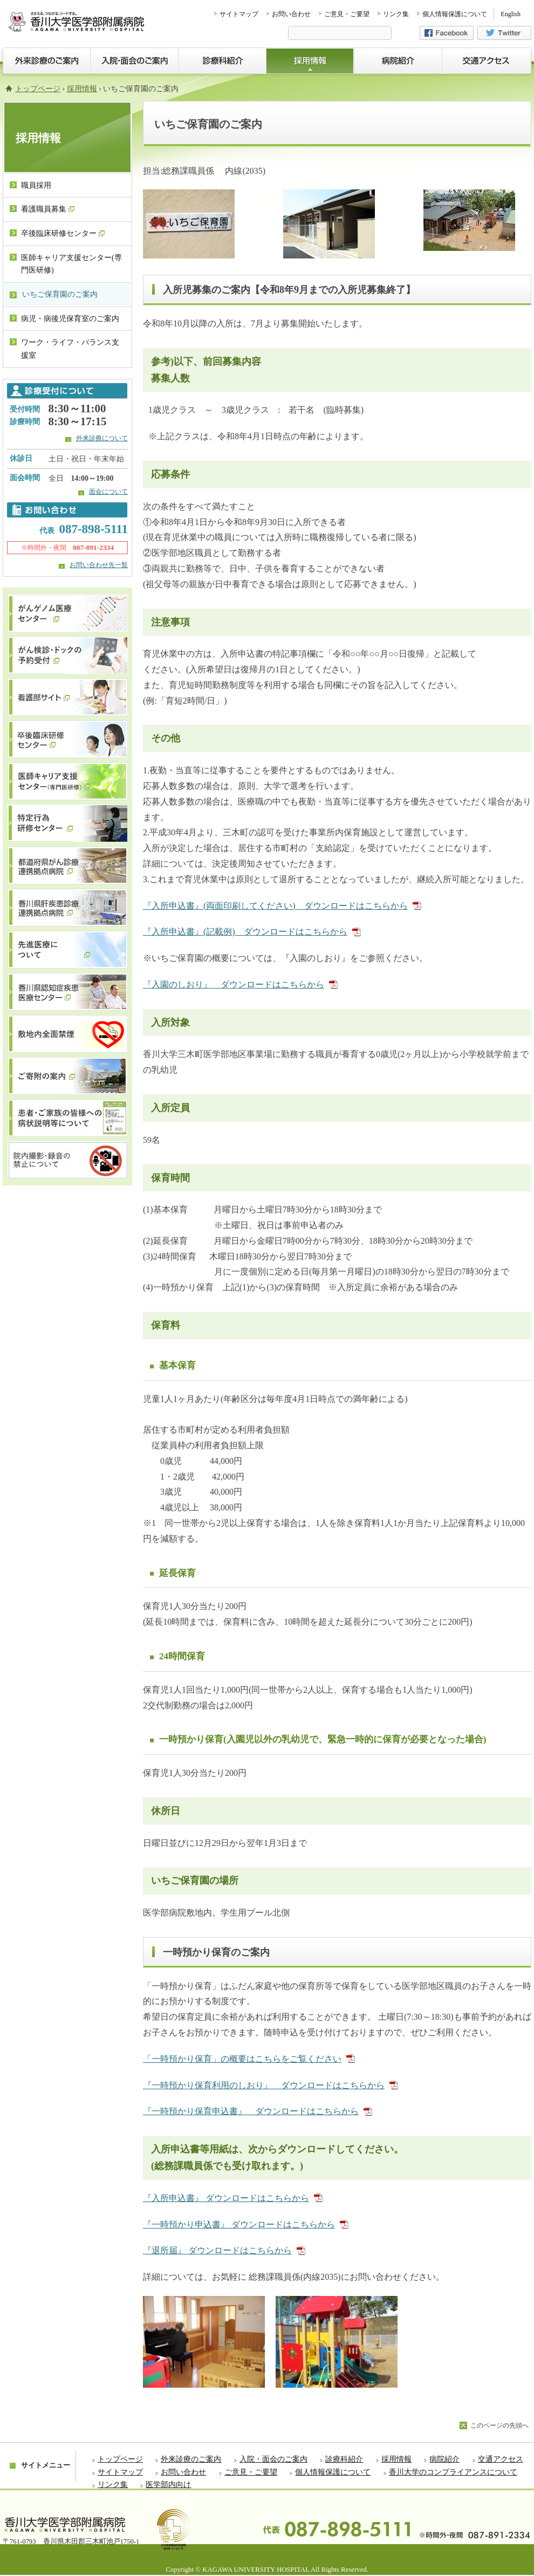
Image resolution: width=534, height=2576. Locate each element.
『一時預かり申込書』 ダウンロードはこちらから (245, 2224)
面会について (108, 491)
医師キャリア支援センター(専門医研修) (71, 264)
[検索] (340, 34)
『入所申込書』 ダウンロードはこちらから (233, 2198)
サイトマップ (239, 14)
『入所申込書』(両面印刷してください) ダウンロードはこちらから (282, 905)
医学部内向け (168, 2484)
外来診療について (102, 438)
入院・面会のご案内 (273, 2459)
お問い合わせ (291, 14)
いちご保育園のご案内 (60, 294)
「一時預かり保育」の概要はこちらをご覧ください (249, 2058)
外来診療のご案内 (191, 2459)
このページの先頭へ (499, 2425)
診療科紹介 (344, 2459)
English (511, 14)
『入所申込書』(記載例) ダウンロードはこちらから (252, 931)
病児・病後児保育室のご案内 (70, 319)
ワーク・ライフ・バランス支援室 (70, 348)
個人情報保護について (454, 14)
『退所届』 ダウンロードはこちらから (224, 2250)
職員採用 (36, 185)
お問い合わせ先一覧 (99, 565)
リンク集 (396, 14)
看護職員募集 (47, 209)
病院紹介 (444, 2459)
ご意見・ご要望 (346, 14)
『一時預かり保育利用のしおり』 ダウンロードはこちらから (270, 2085)
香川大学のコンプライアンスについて (453, 2472)
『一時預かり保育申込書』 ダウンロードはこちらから (257, 2111)
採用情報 (82, 89)
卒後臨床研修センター (63, 233)
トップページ (37, 89)
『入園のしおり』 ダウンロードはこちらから (240, 984)
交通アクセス (500, 2459)
